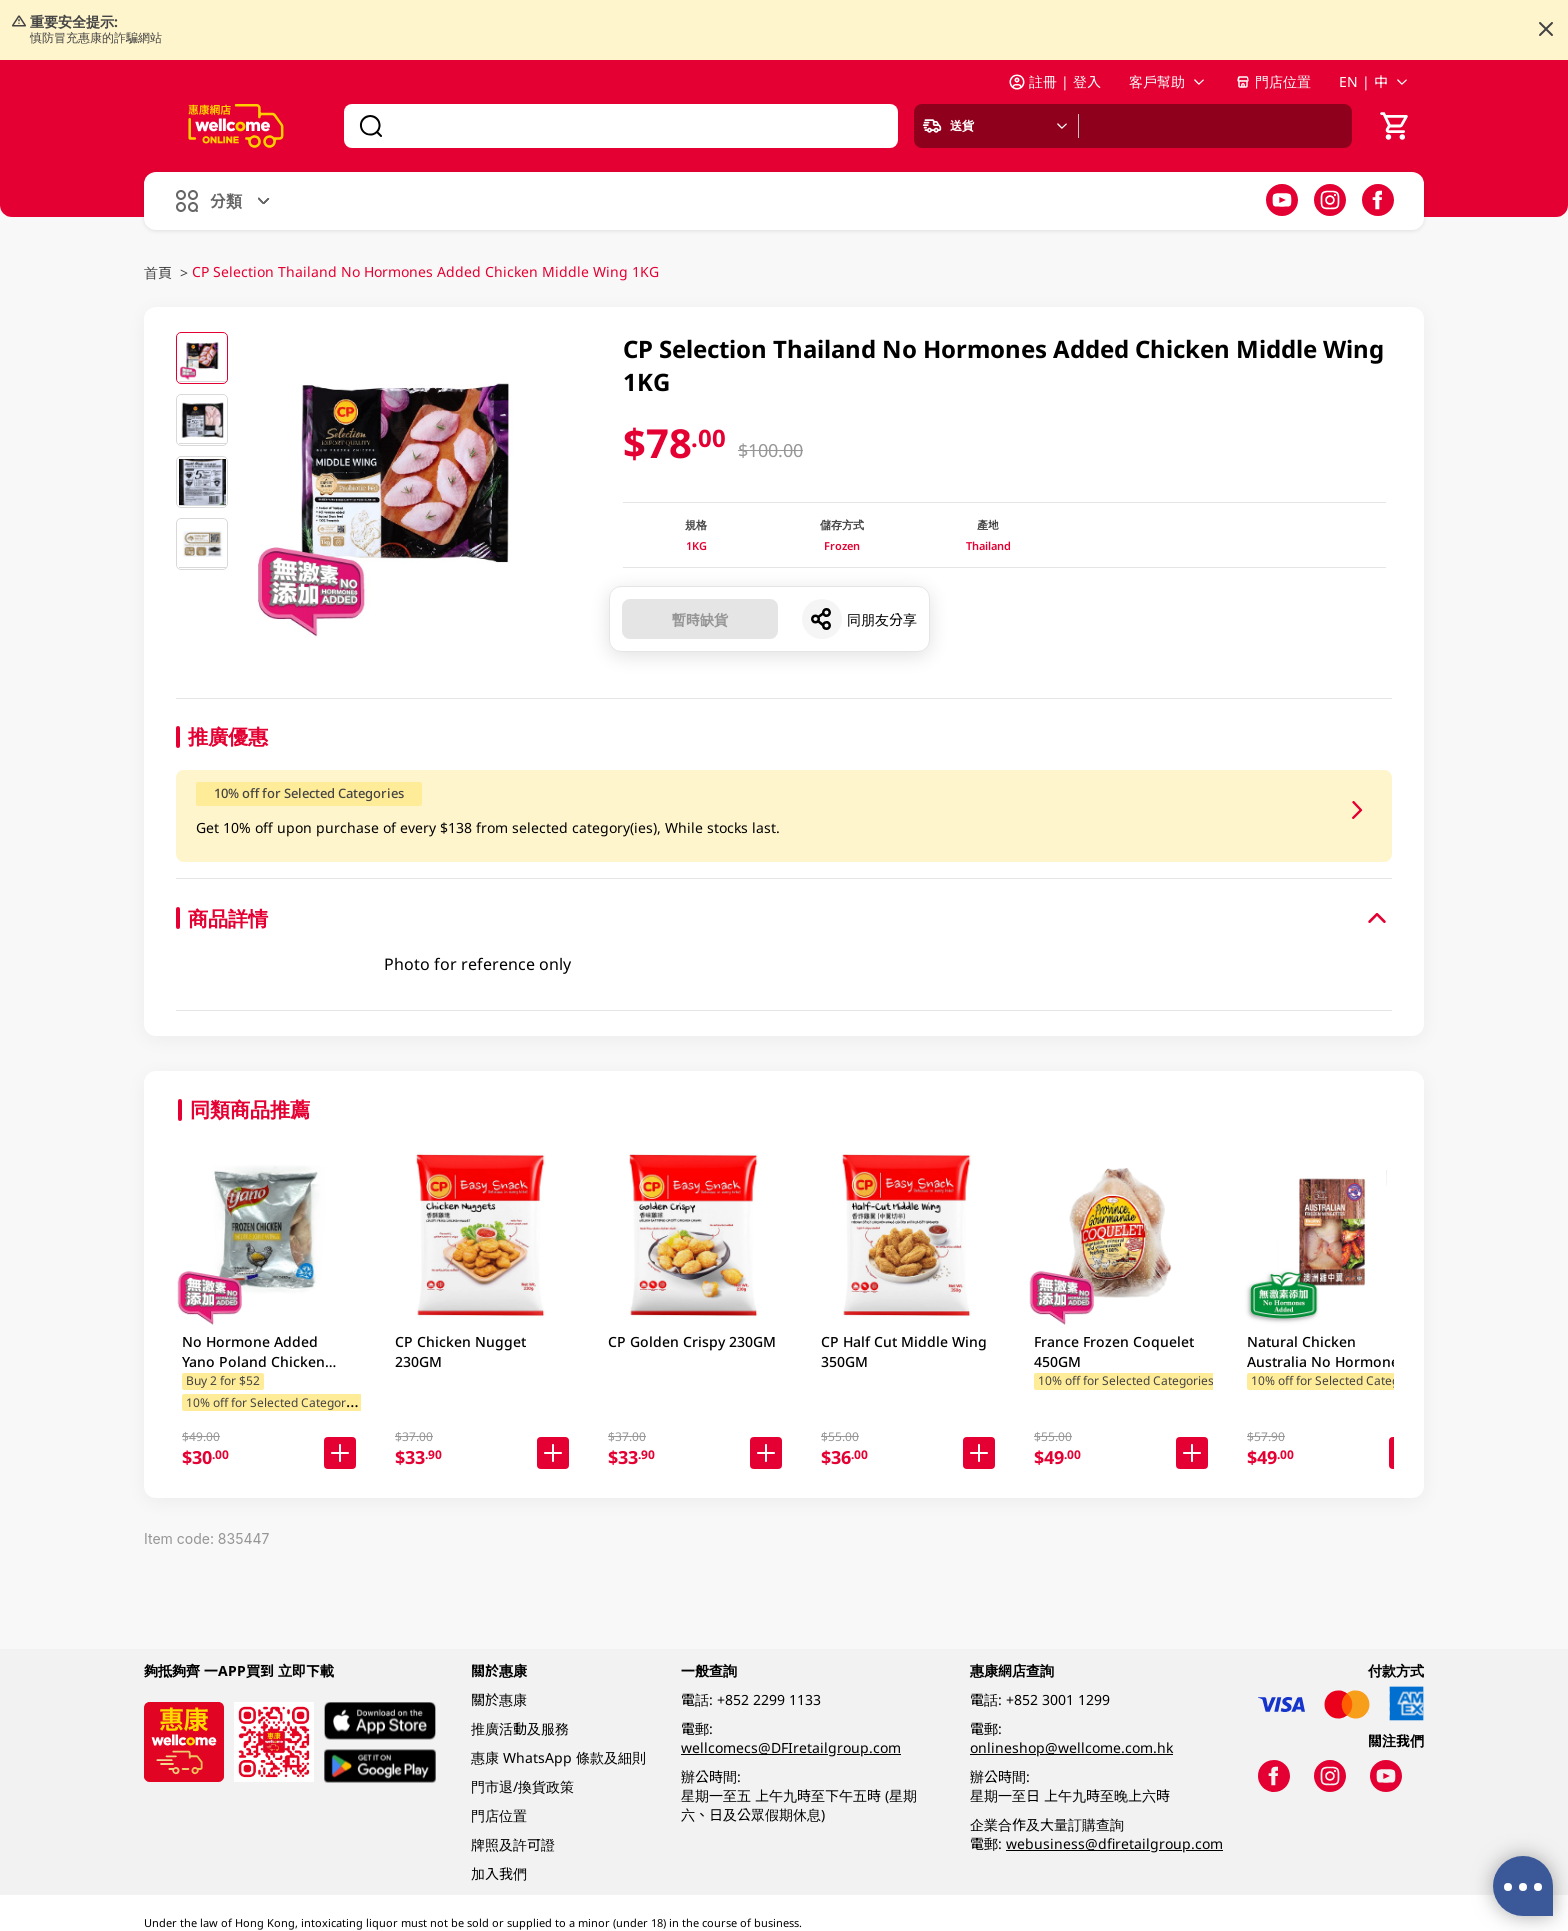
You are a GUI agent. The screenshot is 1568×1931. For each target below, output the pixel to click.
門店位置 (1273, 81)
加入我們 (499, 1873)
